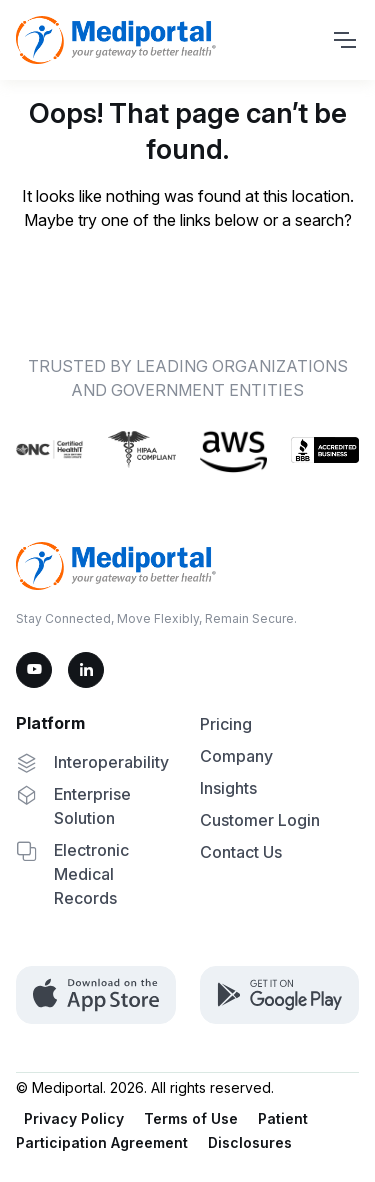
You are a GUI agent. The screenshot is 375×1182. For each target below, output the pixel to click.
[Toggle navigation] (344, 40)
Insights (228, 788)
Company (236, 756)
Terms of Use (191, 1118)
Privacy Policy (74, 1118)
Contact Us (241, 852)
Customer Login (260, 820)
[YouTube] (34, 670)
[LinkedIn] (86, 670)
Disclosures (250, 1142)
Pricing (226, 724)
